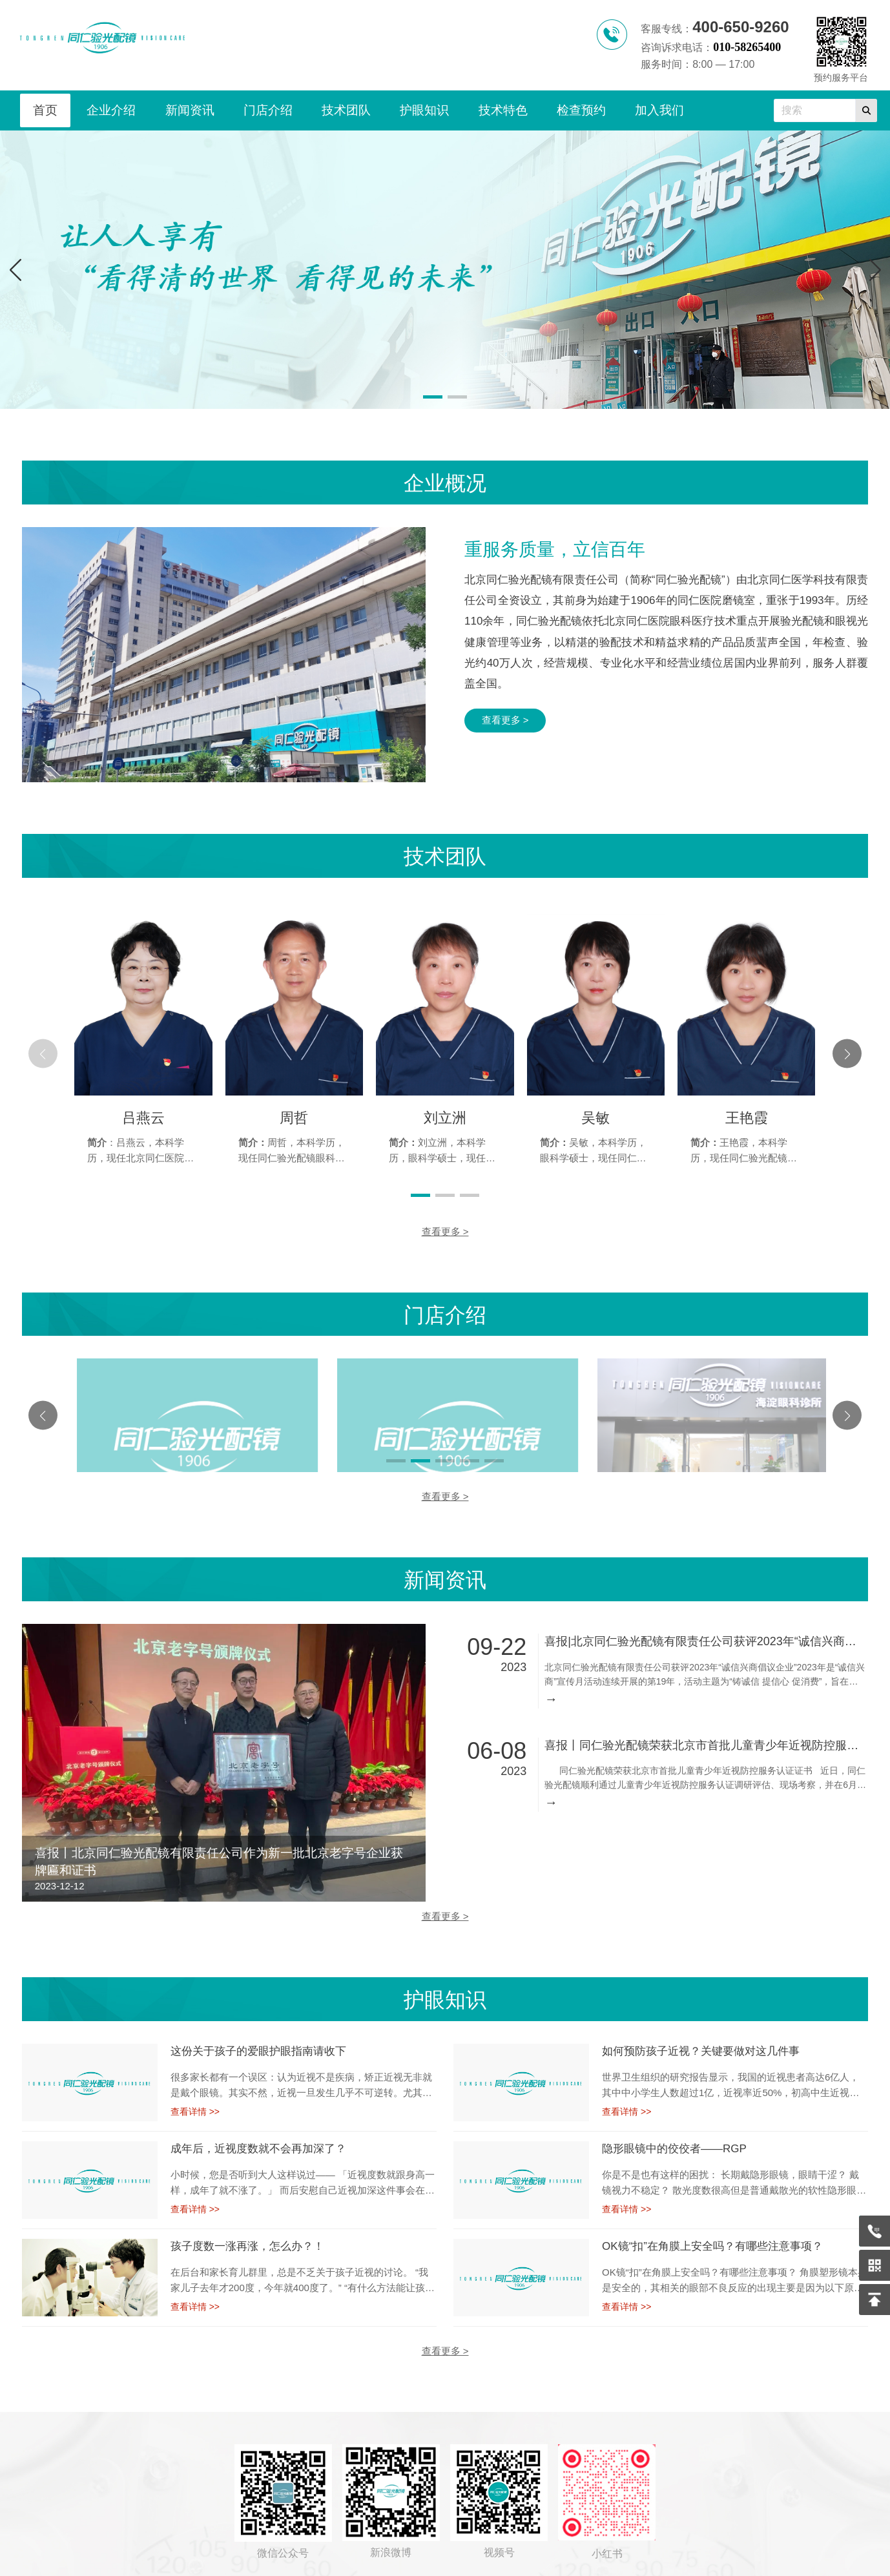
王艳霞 (746, 1118)
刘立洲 (445, 1118)
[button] (875, 269)
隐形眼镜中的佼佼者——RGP (674, 2132)
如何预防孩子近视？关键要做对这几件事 (701, 2034)
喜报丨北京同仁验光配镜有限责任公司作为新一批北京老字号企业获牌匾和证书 (219, 1844)
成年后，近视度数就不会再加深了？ (258, 2132)
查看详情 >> (195, 2095)
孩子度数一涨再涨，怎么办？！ (247, 2229)
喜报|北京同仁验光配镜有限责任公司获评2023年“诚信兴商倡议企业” (705, 1624)
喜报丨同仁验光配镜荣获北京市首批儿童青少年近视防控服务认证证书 (705, 1728)
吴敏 (595, 1118)
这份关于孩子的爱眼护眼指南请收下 (258, 2034)
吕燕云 (143, 1118)
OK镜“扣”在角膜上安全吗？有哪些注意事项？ (712, 2229)
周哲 (294, 1118)
